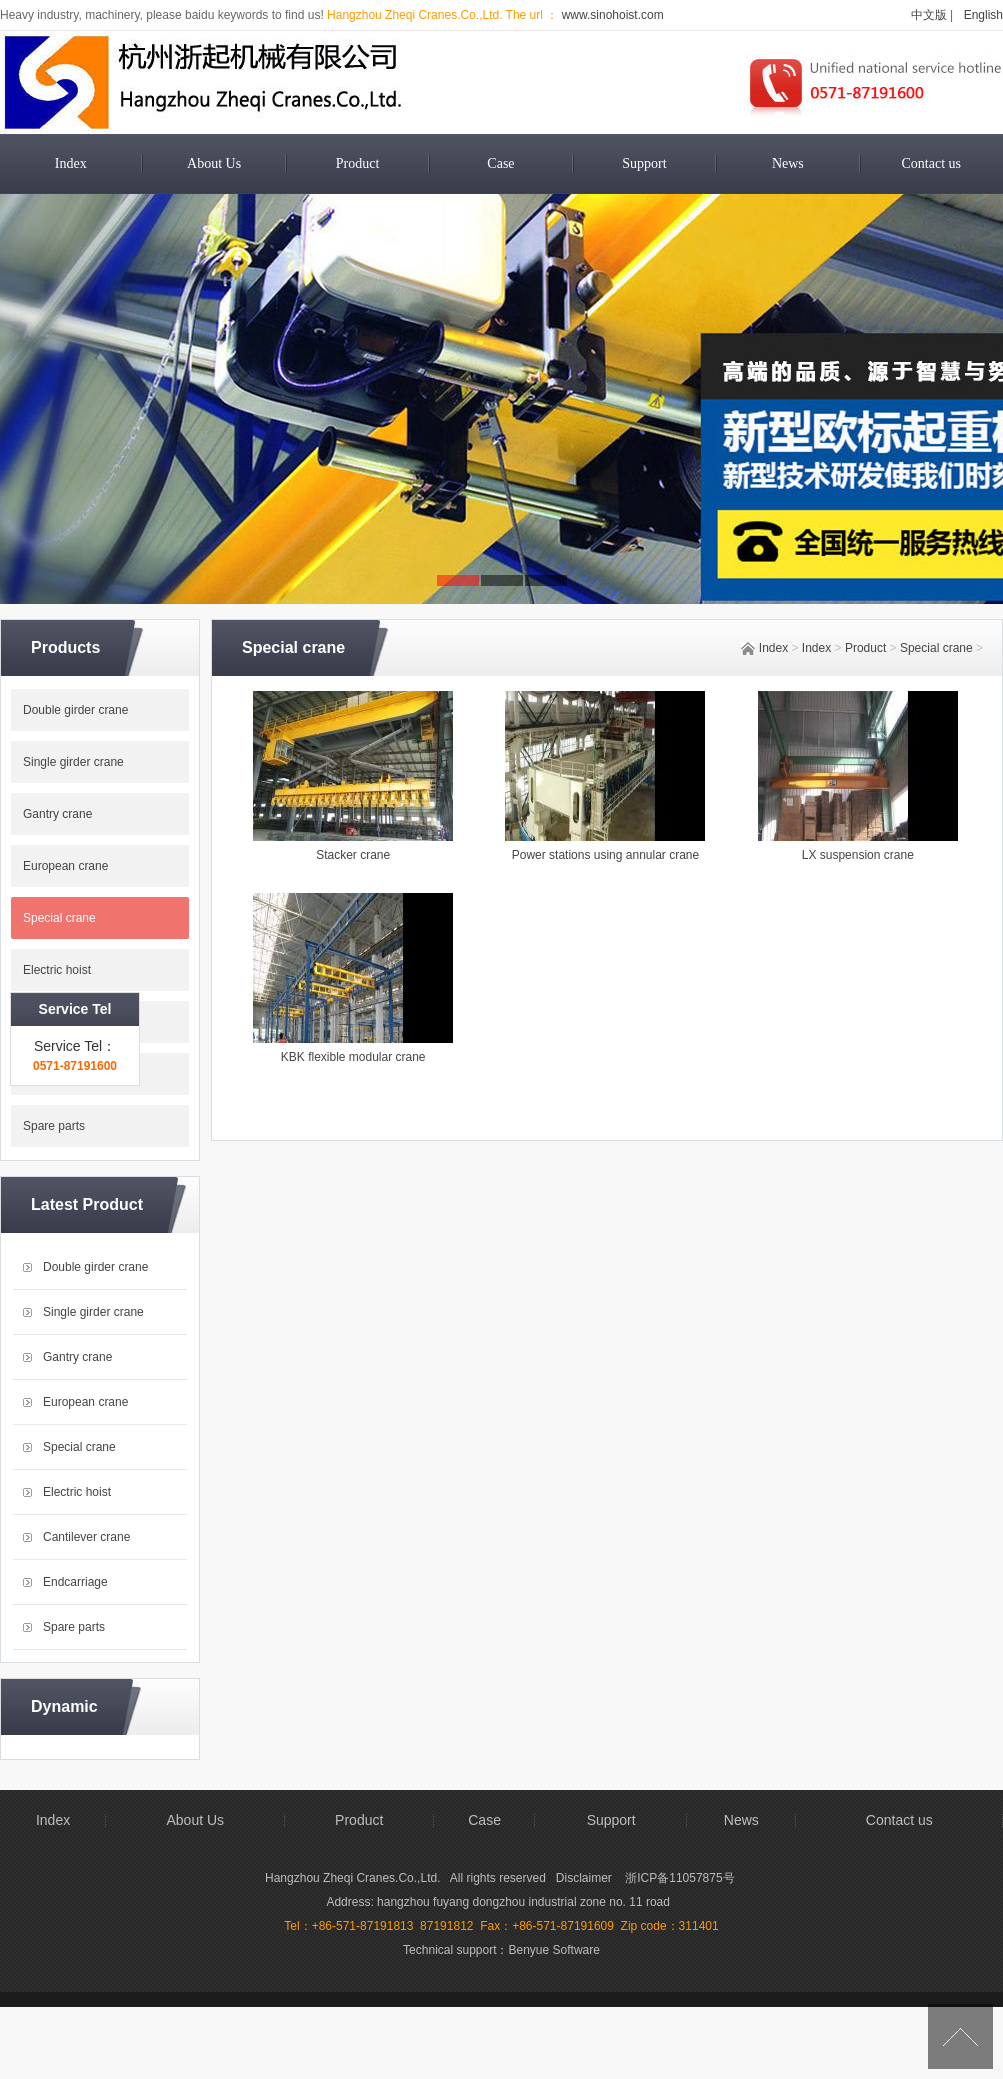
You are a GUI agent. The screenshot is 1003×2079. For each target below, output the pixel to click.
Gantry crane (57, 814)
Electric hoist (57, 970)
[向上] (960, 2036)
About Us (214, 163)
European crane (85, 1402)
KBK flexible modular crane (353, 1057)
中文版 (929, 15)
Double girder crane (75, 710)
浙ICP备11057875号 (679, 1878)
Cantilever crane (66, 1022)
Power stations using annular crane (605, 855)
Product (358, 163)
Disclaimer (585, 1878)
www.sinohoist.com (610, 15)
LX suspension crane (858, 855)
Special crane (936, 648)
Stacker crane (353, 855)
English (983, 15)
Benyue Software (554, 1950)
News (788, 163)
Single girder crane (73, 762)
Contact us (931, 163)
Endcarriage (55, 1074)
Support (644, 163)
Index (71, 163)
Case (500, 163)
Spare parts (54, 1126)
